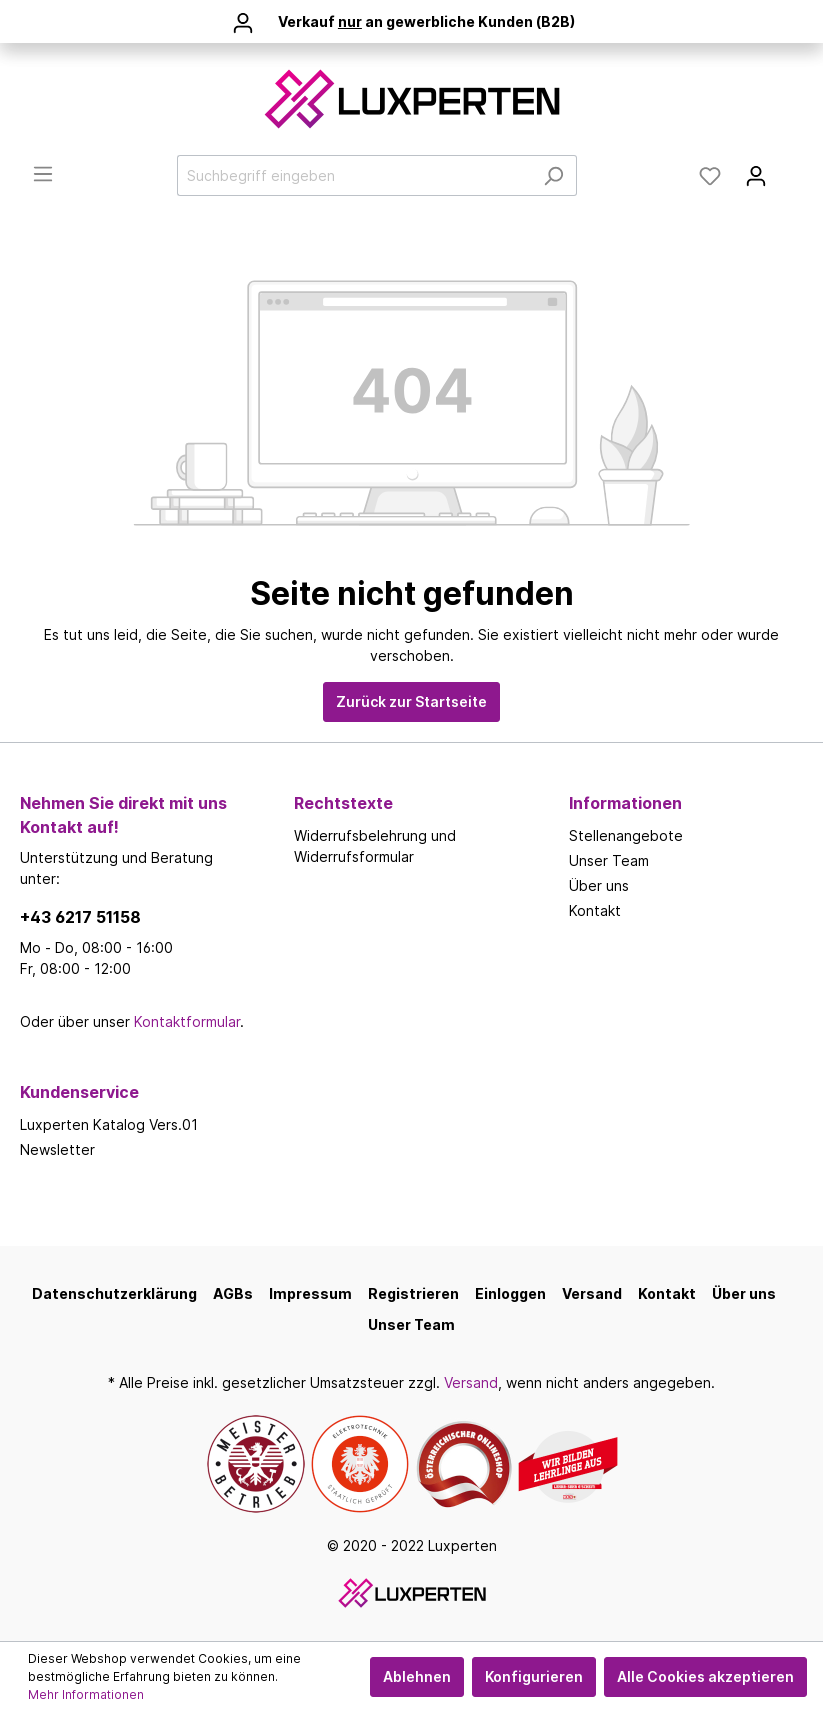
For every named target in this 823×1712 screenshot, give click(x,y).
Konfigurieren (534, 1676)
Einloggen (510, 1293)
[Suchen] (553, 175)
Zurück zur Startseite (411, 701)
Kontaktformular (187, 1021)
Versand (592, 1293)
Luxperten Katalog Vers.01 (109, 1124)
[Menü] (43, 174)
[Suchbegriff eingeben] (354, 175)
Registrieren (413, 1293)
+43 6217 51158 (80, 917)
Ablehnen (417, 1676)
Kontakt (595, 910)
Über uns (599, 885)
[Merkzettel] (710, 176)
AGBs (233, 1293)
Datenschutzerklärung (114, 1293)
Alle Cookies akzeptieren (705, 1676)
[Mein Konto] (756, 176)
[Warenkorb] (791, 169)
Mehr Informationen (86, 1694)
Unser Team (609, 860)
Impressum (310, 1293)
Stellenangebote (626, 835)
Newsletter (57, 1149)
